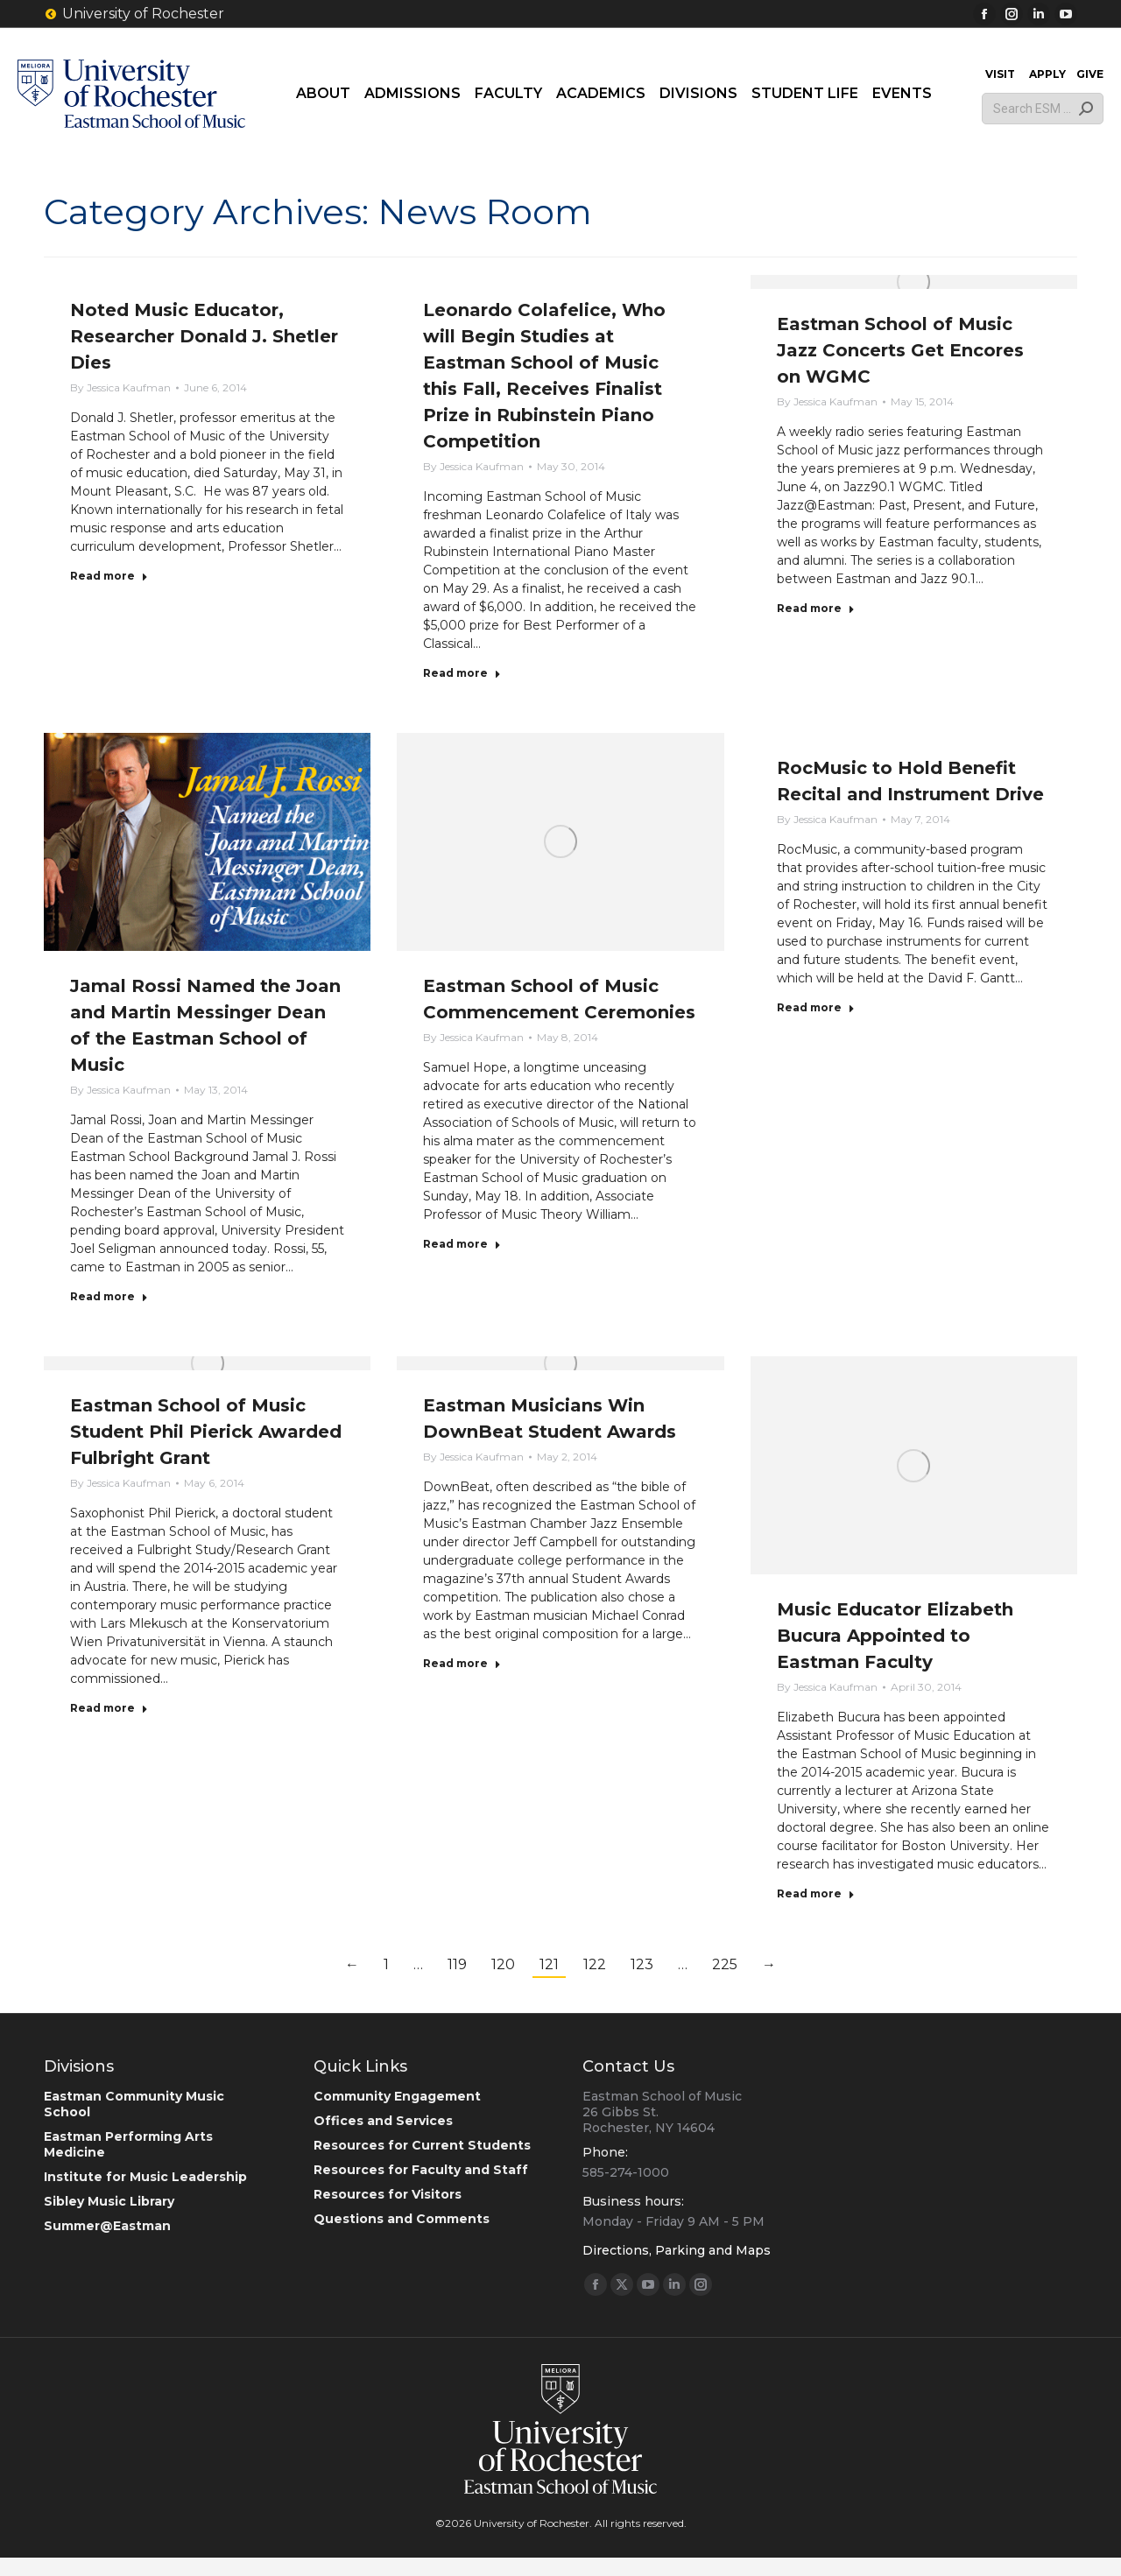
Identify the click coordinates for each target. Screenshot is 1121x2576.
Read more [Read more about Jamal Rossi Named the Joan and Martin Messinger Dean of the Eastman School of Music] (109, 1296)
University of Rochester (134, 14)
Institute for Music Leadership (145, 2177)
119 (457, 1964)
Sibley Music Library (109, 2201)
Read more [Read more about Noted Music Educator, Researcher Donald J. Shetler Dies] (109, 575)
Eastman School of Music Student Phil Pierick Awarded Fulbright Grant (206, 1431)
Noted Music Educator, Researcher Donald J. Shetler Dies (204, 336)
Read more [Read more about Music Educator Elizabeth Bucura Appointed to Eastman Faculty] (816, 1893)
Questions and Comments (402, 2219)
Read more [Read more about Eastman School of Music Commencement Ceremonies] (462, 1243)
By (120, 387)
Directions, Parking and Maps (676, 2250)
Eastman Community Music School (134, 2104)
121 (549, 1964)
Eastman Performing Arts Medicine (128, 2144)
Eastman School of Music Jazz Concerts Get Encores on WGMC (900, 350)
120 (503, 1964)
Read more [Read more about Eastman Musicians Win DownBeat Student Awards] (462, 1663)
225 (724, 1964)
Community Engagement (397, 2096)
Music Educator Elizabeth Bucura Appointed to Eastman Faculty (895, 1635)
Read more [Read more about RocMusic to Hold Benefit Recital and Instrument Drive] (816, 1007)
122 (594, 1964)
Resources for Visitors (388, 2194)
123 (642, 1964)
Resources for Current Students (422, 2145)
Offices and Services (383, 2121)
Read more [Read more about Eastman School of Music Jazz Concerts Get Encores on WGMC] (816, 608)
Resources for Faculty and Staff (421, 2170)
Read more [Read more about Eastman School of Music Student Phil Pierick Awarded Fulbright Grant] (109, 1707)
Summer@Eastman (107, 2226)
